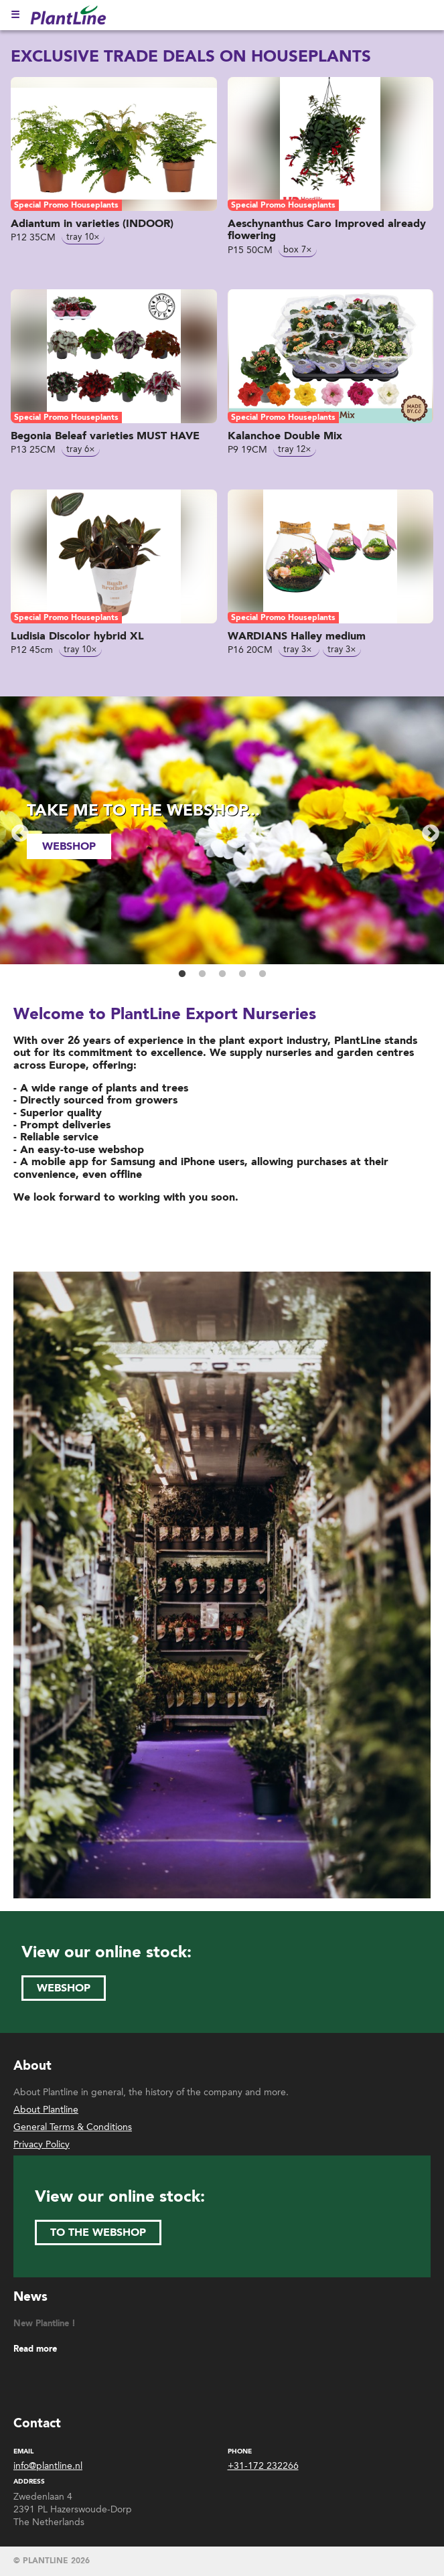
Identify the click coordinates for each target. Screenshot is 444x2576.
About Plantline (45, 2109)
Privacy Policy (41, 2144)
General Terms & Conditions (72, 2127)
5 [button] (262, 974)
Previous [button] (16, 830)
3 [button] (222, 974)
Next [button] (427, 830)
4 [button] (242, 974)
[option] (222, 830)
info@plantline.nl (47, 2466)
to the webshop (98, 2232)
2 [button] (202, 974)
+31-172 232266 (263, 2466)
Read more (35, 2349)
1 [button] (182, 974)
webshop (69, 846)
